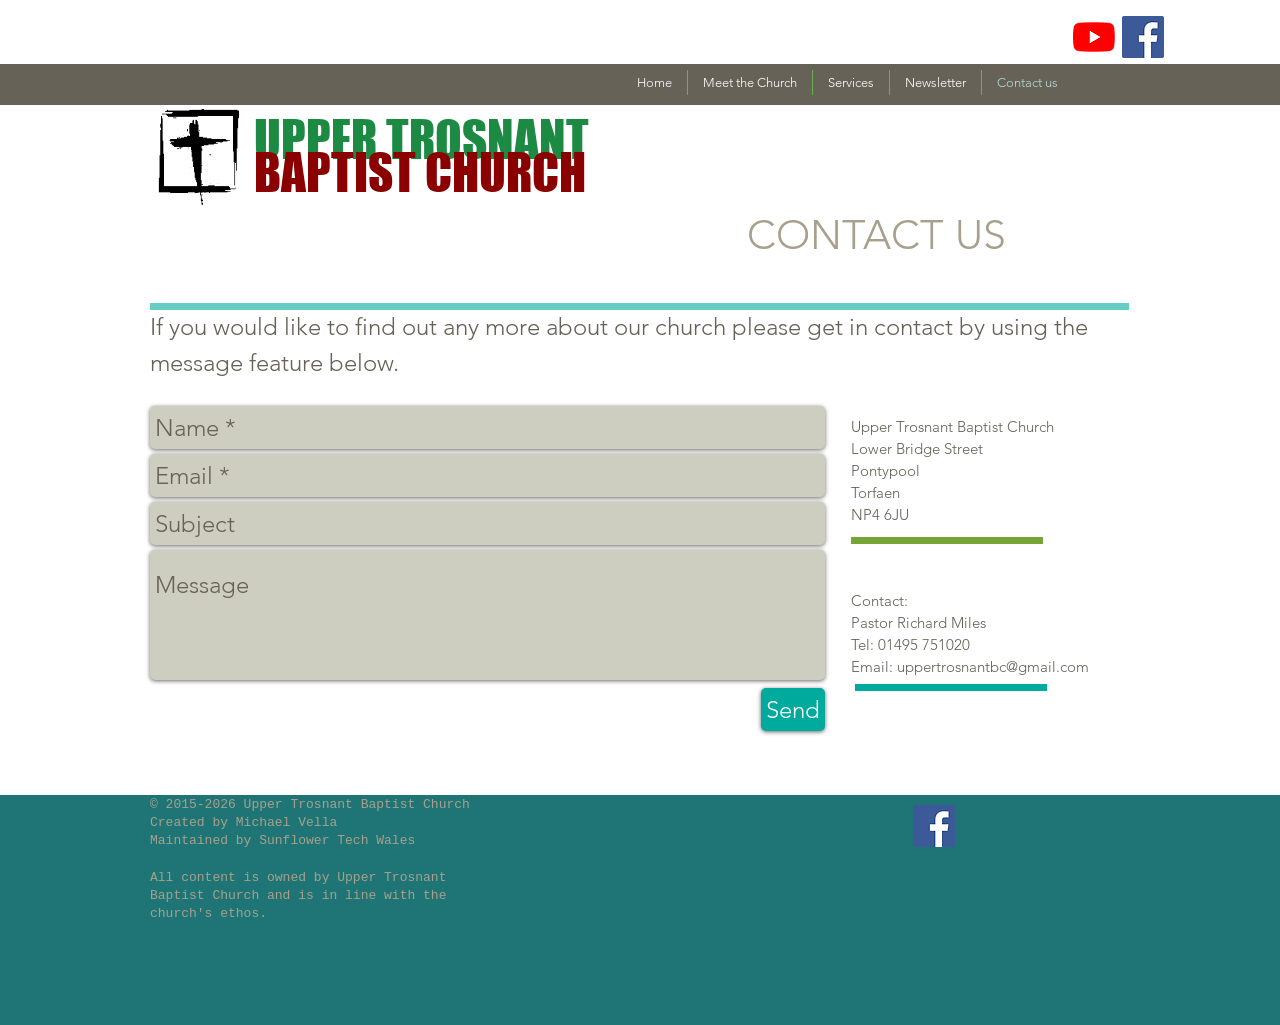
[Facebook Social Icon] (1143, 37)
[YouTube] (1094, 37)
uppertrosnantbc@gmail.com (993, 666)
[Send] (793, 709)
